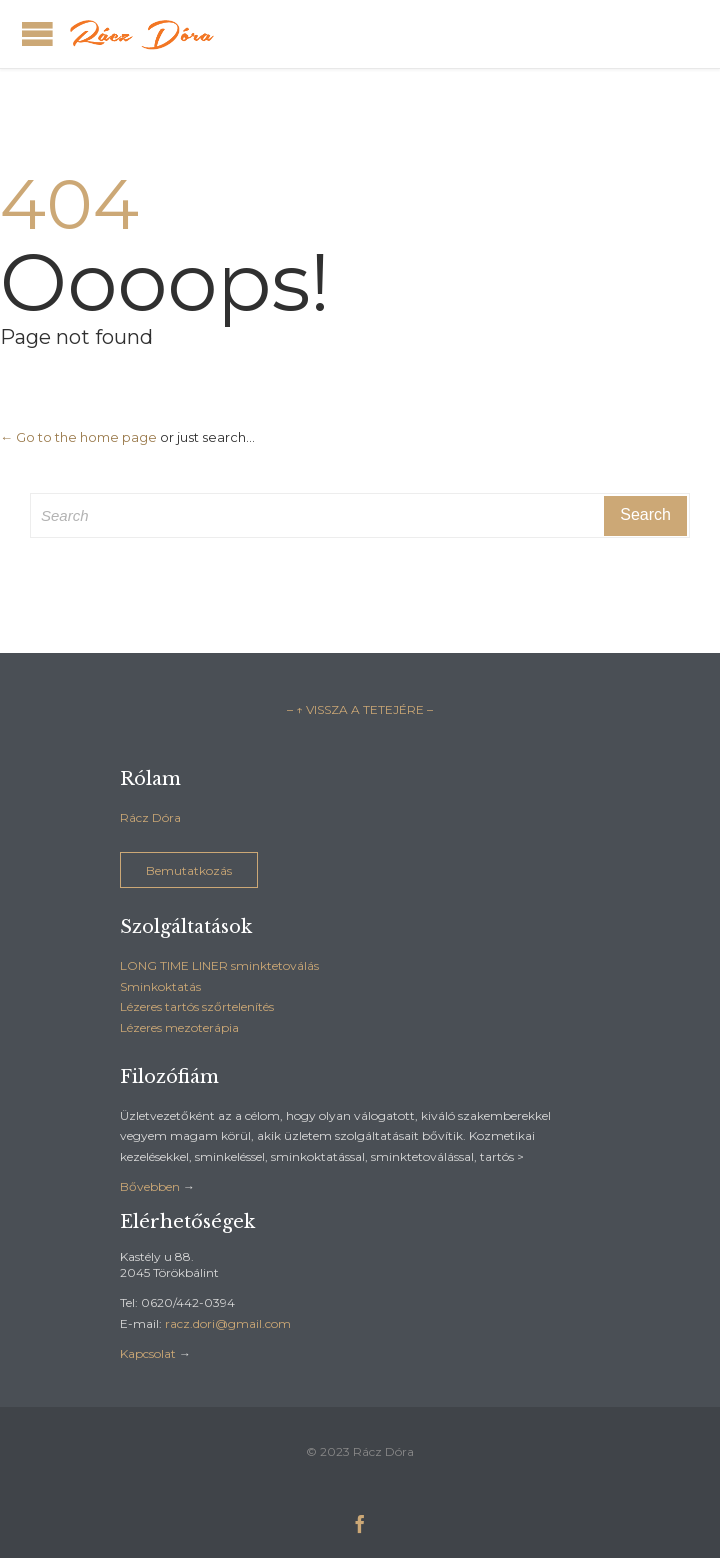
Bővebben (150, 1186)
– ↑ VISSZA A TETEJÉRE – (360, 709)
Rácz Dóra (150, 817)
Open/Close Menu (37, 33)
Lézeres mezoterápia (179, 1027)
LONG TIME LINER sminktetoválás (219, 965)
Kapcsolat (148, 1353)
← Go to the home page (78, 437)
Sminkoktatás (160, 986)
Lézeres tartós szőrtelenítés (197, 1006)
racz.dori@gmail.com (228, 1323)
